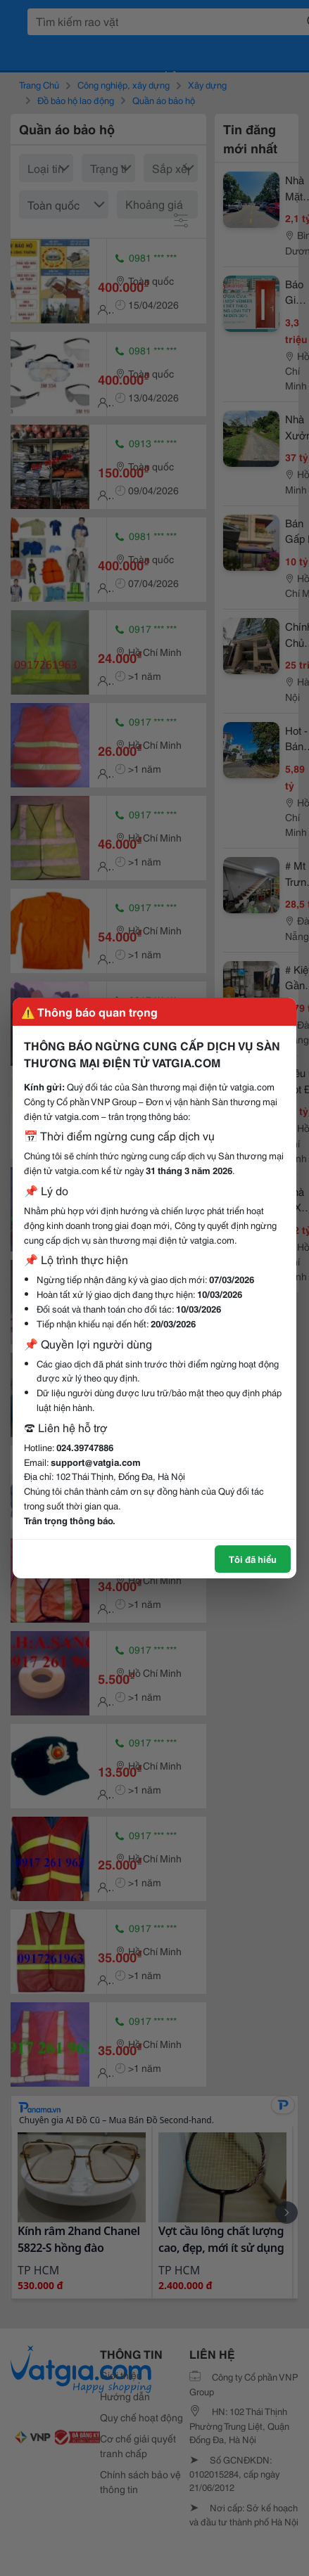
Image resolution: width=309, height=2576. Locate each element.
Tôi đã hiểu (253, 1558)
